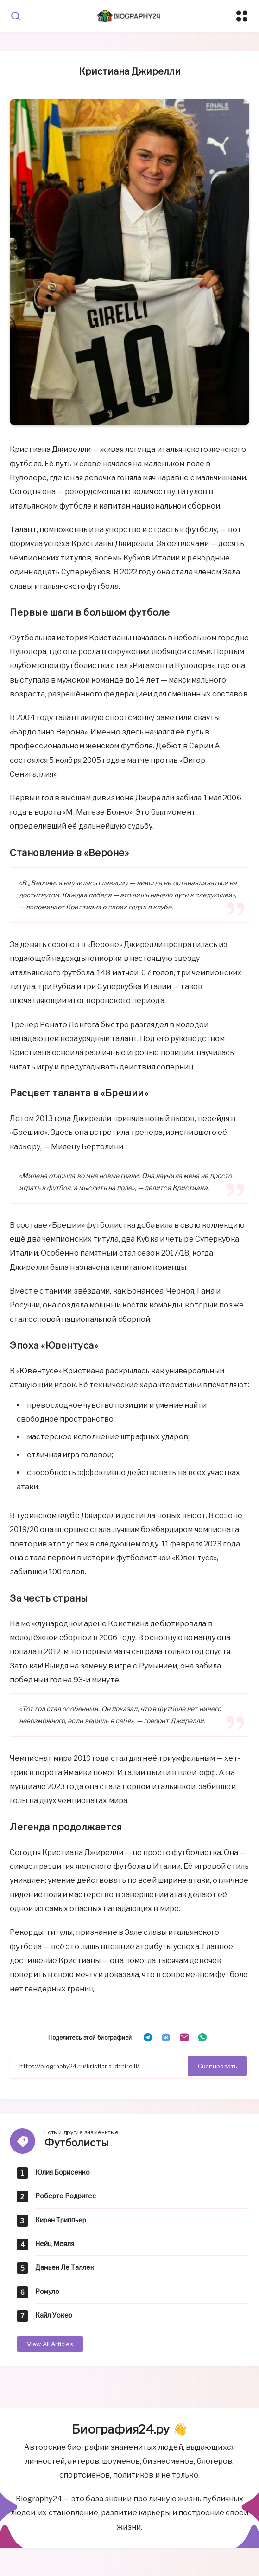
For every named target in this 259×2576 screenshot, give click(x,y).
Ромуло (47, 2291)
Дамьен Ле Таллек (64, 2267)
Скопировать (217, 2066)
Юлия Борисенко (62, 2172)
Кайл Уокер (53, 2315)
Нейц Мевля (54, 2244)
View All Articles (50, 2344)
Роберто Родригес (65, 2196)
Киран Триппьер (60, 2220)
